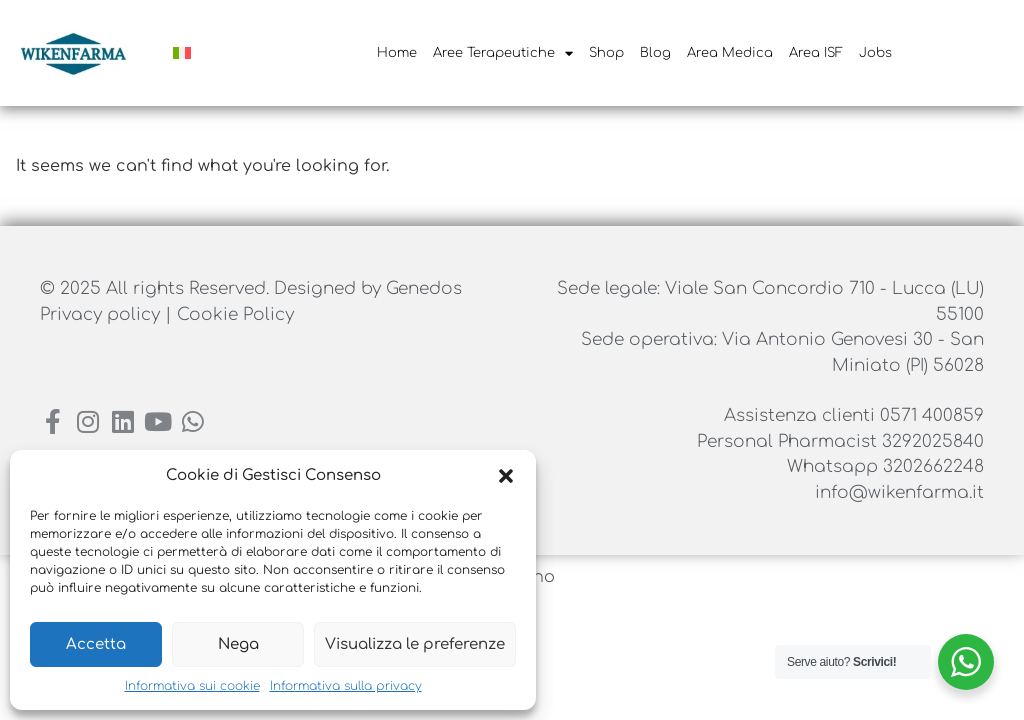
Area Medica (730, 53)
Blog (655, 53)
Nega (238, 644)
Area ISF (816, 53)
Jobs (875, 53)
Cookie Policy (235, 314)
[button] (506, 476)
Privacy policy (102, 314)
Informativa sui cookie (192, 686)
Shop (606, 53)
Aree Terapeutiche (503, 53)
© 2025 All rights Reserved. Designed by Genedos (251, 288)
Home (397, 53)
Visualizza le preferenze (415, 644)
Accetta (96, 644)
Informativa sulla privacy (346, 686)
